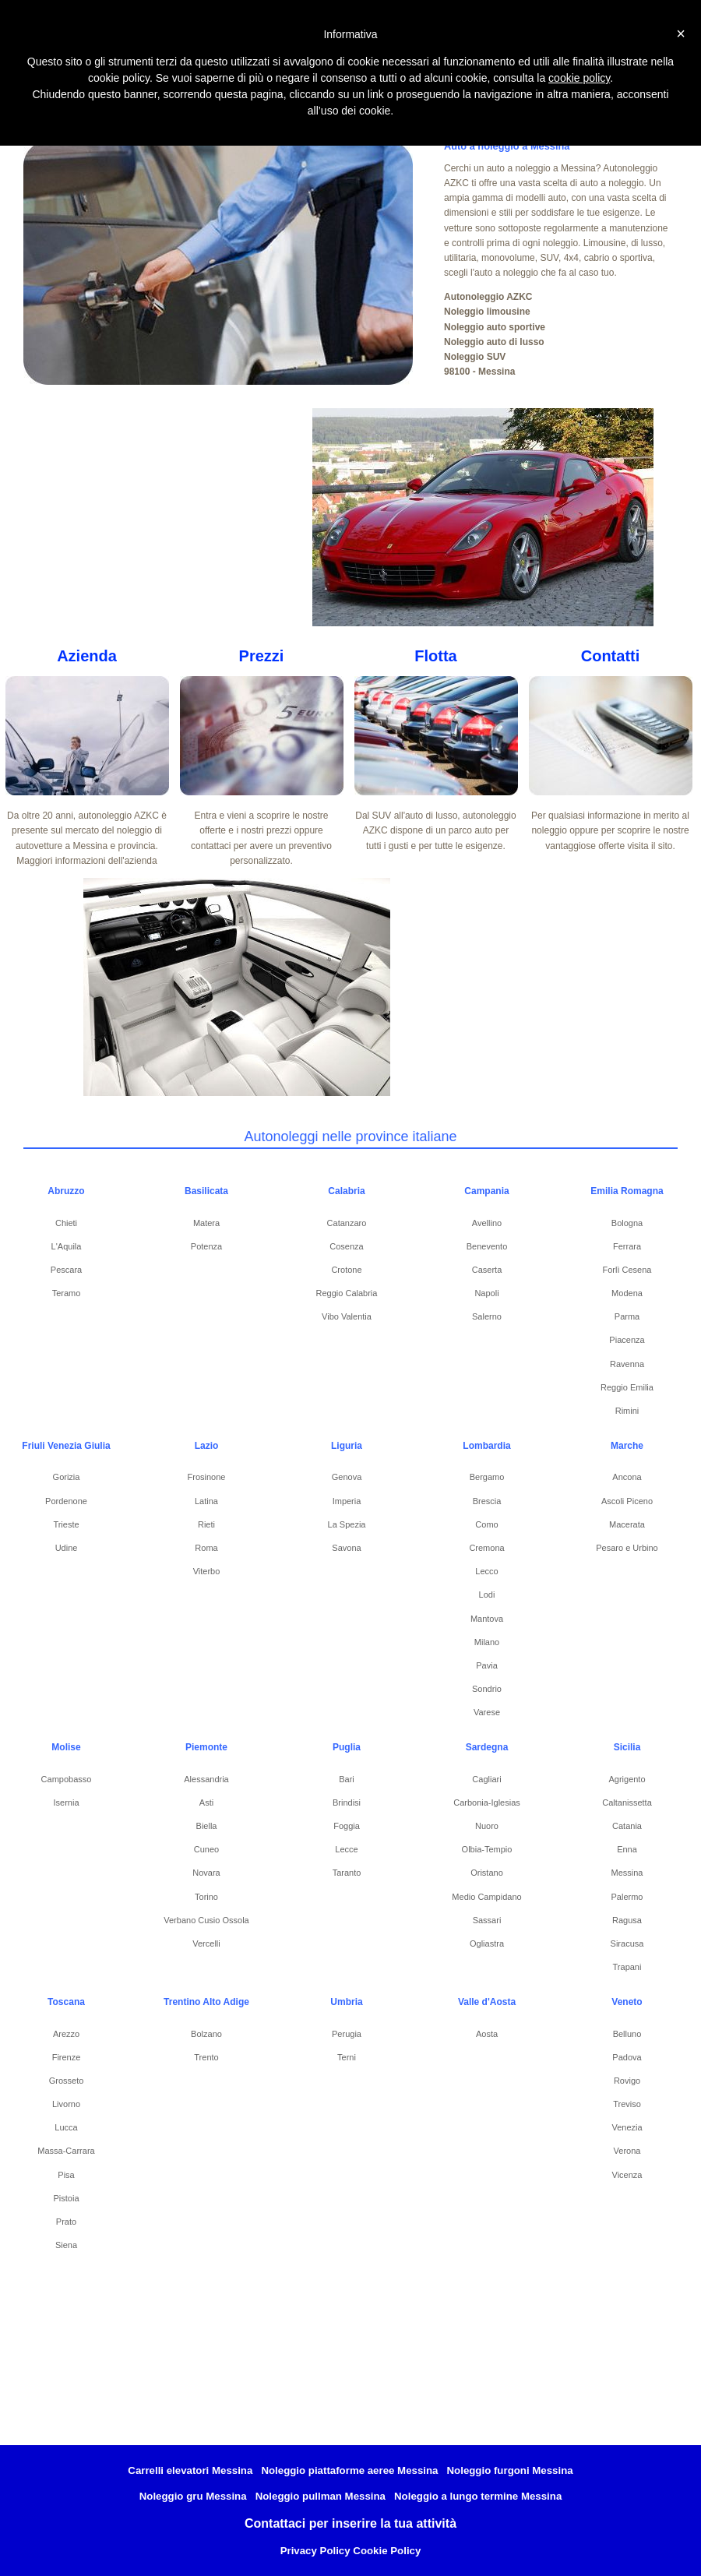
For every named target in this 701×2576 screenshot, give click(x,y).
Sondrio (487, 1688)
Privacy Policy (315, 2551)
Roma (206, 1547)
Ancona (626, 1477)
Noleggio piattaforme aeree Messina (349, 2470)
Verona (627, 2150)
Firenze (66, 2057)
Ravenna (627, 1364)
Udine (66, 1547)
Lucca (66, 2127)
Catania (627, 1826)
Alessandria (206, 1779)
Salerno (487, 1316)
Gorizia (66, 1477)
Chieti (66, 1223)
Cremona (486, 1547)
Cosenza (346, 1246)
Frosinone (207, 1477)
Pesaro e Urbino (627, 1547)
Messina (627, 1872)
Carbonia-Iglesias (486, 1802)
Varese (487, 1712)
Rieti (206, 1524)
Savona (346, 1547)
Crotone (346, 1269)
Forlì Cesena (627, 1269)
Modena (627, 1293)
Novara (206, 1872)
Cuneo (206, 1849)
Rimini (627, 1410)
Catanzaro (347, 1223)
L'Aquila (66, 1246)
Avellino (487, 1223)
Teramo (66, 1293)
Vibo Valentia (347, 1316)
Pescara (66, 1269)
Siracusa (627, 1943)
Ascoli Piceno (627, 1501)
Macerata (627, 1524)
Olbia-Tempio (487, 1849)
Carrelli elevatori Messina (190, 2470)
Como (486, 1524)
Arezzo (66, 2034)
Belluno (627, 2034)
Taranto (347, 1872)
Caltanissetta (627, 1802)
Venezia (626, 2127)
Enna (627, 1849)
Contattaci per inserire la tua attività (350, 2523)
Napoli (486, 1293)
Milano (486, 1642)
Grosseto (66, 2080)
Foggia (346, 1826)
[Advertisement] (178, 517)
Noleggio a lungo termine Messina (478, 2496)
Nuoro (486, 1826)
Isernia (66, 1802)
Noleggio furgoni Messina (510, 2470)
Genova (347, 1477)
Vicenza (627, 2175)
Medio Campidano (486, 1896)
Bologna (627, 1223)
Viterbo (206, 1571)
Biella (206, 1826)
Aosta (487, 2034)
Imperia (347, 1501)
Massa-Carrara (65, 2150)
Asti (206, 1802)
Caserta (487, 1269)
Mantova (486, 1618)
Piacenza (626, 1339)
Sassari (487, 1920)
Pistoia (66, 2198)
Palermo (627, 1896)
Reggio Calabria (347, 1293)
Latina (206, 1501)
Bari (346, 1779)
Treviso (627, 2104)
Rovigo (627, 2080)
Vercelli (206, 1943)
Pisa (66, 2175)
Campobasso (66, 1779)
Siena (66, 2245)
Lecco (486, 1571)
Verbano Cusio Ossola (206, 1920)
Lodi (487, 1594)
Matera (206, 1223)
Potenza (206, 1246)
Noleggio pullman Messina (320, 2496)
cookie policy (579, 78)
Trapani (627, 1967)
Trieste (66, 1524)
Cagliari (486, 1779)
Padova (626, 2057)
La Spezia (347, 1524)
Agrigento (626, 1779)
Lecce (346, 1849)
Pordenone (66, 1501)
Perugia (346, 2034)
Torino (206, 1896)
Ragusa (627, 1920)
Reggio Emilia (627, 1387)
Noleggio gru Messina (193, 2496)
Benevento (487, 1246)
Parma (627, 1316)
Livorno (66, 2104)
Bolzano (206, 2034)
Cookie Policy (387, 2551)
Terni (346, 2057)
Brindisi (347, 1802)
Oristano (486, 1872)
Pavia (487, 1665)
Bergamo (487, 1477)
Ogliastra (487, 1943)
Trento (206, 2057)
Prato (66, 2221)
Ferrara (627, 1246)
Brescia (487, 1501)
